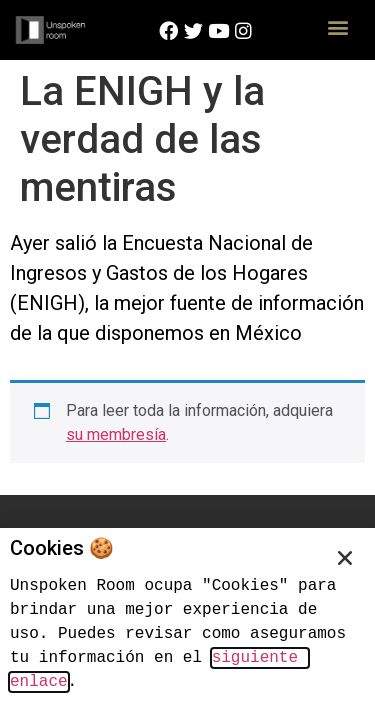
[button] (337, 26)
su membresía (116, 434)
